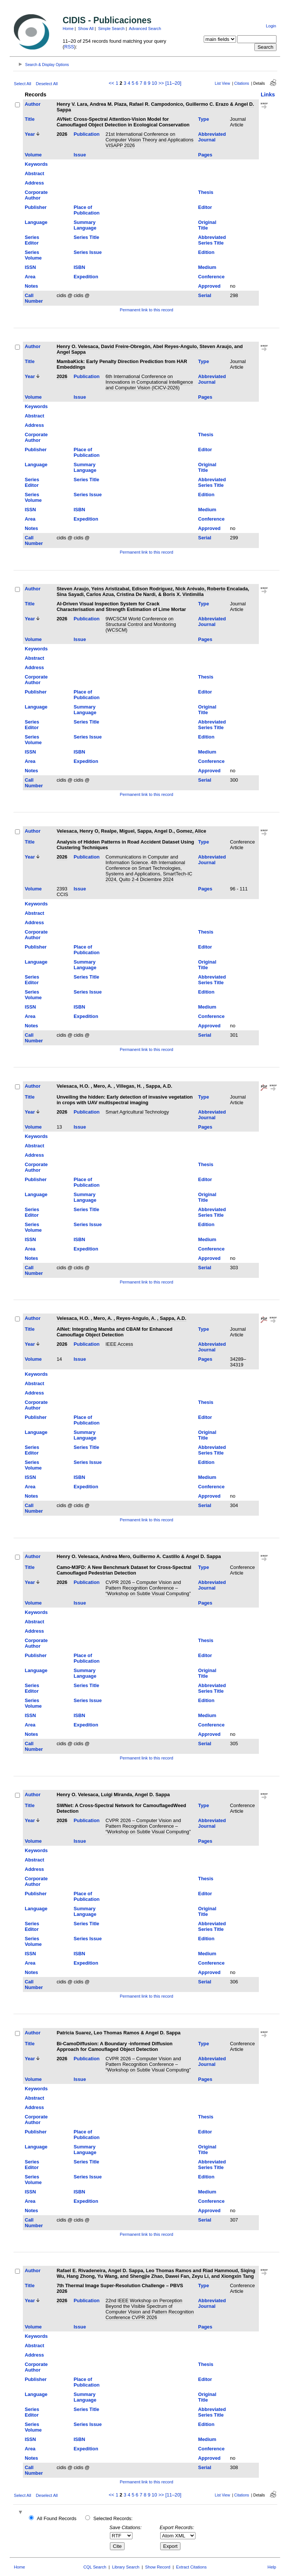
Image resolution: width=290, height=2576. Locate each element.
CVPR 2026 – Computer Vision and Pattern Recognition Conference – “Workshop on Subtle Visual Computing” (148, 1587)
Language (36, 222)
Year (30, 134)
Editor (205, 207)
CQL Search (94, 2567)
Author (33, 104)
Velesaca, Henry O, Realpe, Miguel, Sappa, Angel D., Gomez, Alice (131, 831)
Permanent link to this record (146, 310)
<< (111, 83)
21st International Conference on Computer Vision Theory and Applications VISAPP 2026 (149, 139)
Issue (80, 155)
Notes (31, 286)
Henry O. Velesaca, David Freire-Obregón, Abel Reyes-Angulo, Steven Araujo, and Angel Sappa (150, 349)
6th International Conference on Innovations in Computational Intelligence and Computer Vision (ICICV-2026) (149, 382)
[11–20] (173, 83)
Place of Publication (86, 210)
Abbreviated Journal (212, 137)
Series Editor (32, 240)
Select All (22, 83)
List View (222, 83)
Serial (204, 295)
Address (34, 183)
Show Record (157, 2567)
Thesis (205, 192)
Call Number (34, 298)
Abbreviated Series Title (212, 240)
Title (30, 119)
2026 (62, 134)
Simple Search (111, 28)
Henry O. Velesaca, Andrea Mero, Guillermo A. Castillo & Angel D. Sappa (139, 1556)
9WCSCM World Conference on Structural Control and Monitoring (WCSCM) (140, 624)
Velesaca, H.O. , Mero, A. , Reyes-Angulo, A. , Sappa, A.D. (121, 1318)
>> (161, 83)
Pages (205, 155)
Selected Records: (113, 2518)
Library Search (126, 2567)
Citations (241, 83)
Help (271, 2567)
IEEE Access (119, 1344)
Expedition (86, 276)
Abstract (34, 173)
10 (154, 83)
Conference (211, 276)
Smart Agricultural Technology (137, 1112)
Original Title (207, 225)
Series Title (86, 237)
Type (203, 119)
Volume (33, 155)
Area (30, 276)
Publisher (36, 207)
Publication (86, 134)
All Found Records (56, 2518)
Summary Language (85, 225)
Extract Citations (191, 2567)
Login (271, 26)
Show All (86, 28)
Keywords (36, 164)
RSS (69, 47)
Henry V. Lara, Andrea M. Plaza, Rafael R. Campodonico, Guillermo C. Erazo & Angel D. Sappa (155, 107)
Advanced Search (145, 28)
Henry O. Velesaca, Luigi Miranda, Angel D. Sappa (113, 1794)
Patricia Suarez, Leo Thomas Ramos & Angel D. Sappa (118, 2033)
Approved (209, 286)
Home (68, 28)
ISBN (79, 267)
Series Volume (33, 255)
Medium (207, 267)
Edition (206, 252)
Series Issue (88, 252)
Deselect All (46, 83)
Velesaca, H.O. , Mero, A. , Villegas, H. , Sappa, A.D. (114, 1086)
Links (268, 95)
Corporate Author (36, 195)
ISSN (30, 267)
